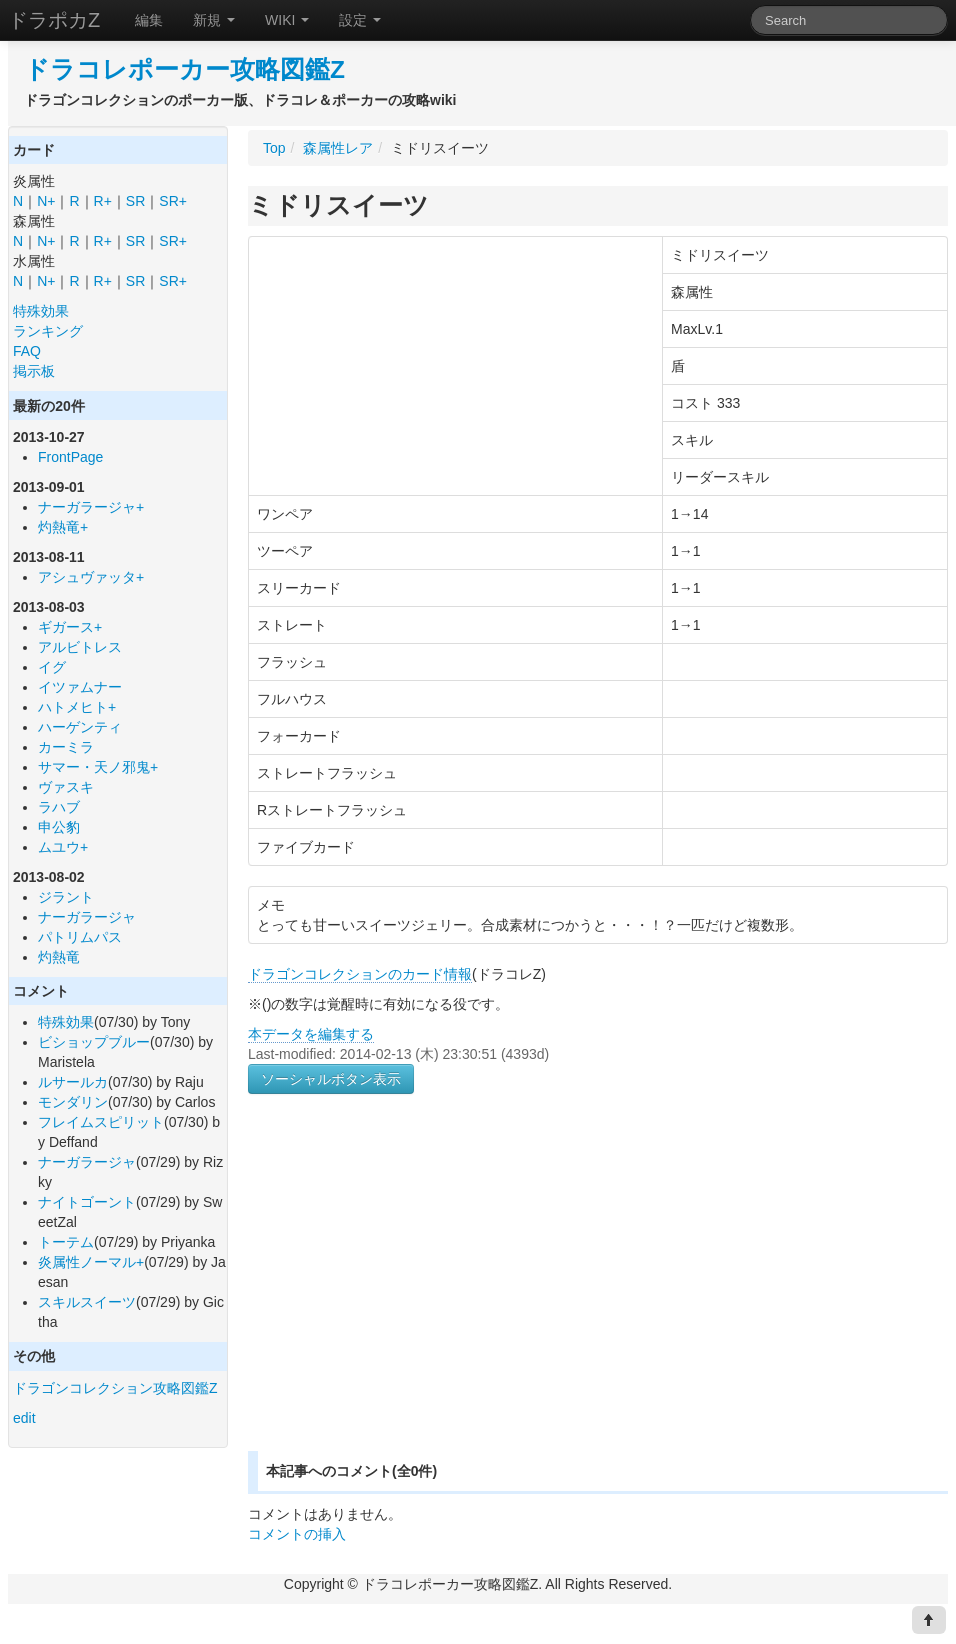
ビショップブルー (94, 1042)
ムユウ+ (63, 847)
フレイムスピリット (101, 1122)
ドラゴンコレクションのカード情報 (360, 974)
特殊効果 (41, 311)
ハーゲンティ (80, 727)
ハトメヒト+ (77, 707)
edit (24, 1418)
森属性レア (338, 148)
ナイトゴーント (87, 1202)
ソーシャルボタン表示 (331, 1079)
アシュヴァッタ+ (91, 577)
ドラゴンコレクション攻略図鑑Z (115, 1388)
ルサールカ (73, 1082)
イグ (52, 667)
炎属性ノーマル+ (91, 1262)
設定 (360, 20)
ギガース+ (70, 627)
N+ (46, 201)
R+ (103, 201)
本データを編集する (311, 1034)
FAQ (27, 351)
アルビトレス (80, 647)
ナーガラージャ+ (91, 507)
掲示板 (34, 371)
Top (274, 148)
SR (135, 201)
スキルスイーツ (87, 1302)
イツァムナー (80, 687)
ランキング (48, 331)
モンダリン (73, 1102)
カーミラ (66, 747)
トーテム (66, 1242)
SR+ (173, 201)
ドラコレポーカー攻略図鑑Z (184, 69)
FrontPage (70, 457)
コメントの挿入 (297, 1534)
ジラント (66, 897)
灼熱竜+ (63, 527)
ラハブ (59, 807)
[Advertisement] (416, 1296)
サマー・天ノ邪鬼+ (98, 767)
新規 (214, 20)
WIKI (287, 20)
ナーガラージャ (87, 917)
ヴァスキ (66, 787)
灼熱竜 (59, 957)
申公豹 (59, 827)
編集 (149, 20)
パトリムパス (80, 937)
